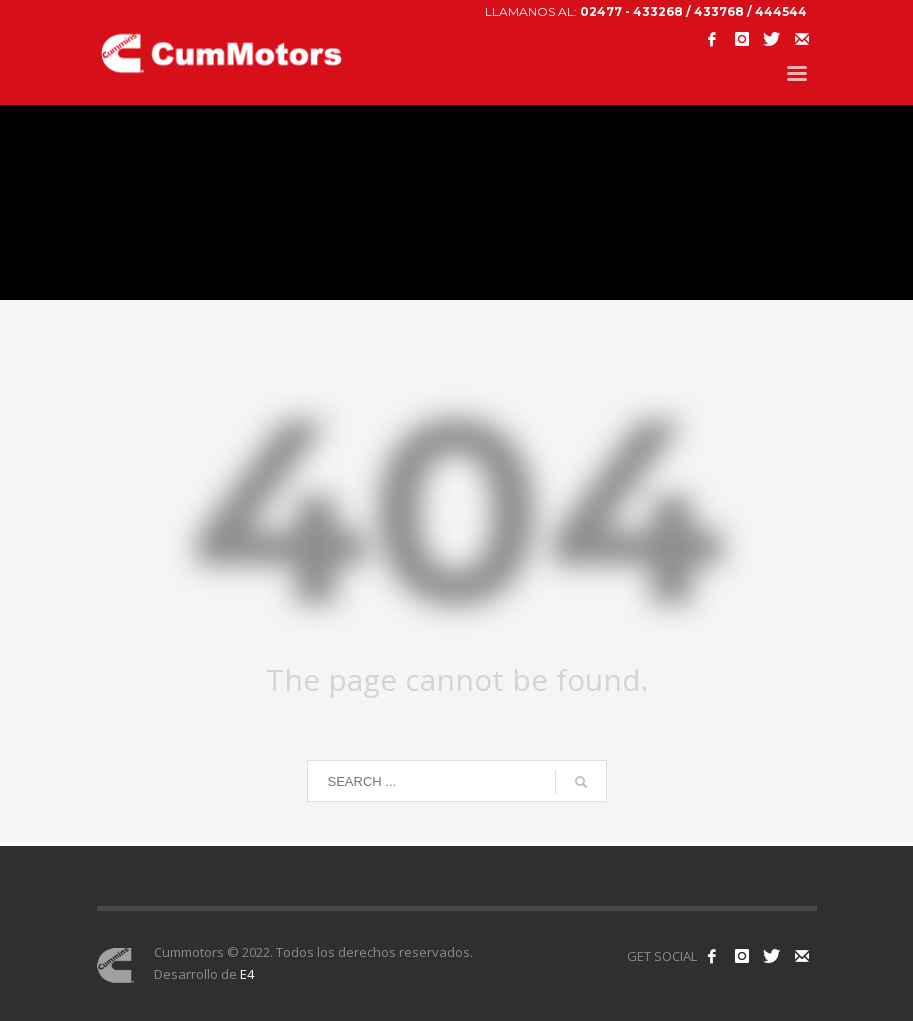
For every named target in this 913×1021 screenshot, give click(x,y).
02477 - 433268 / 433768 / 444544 (693, 11)
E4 (247, 974)
